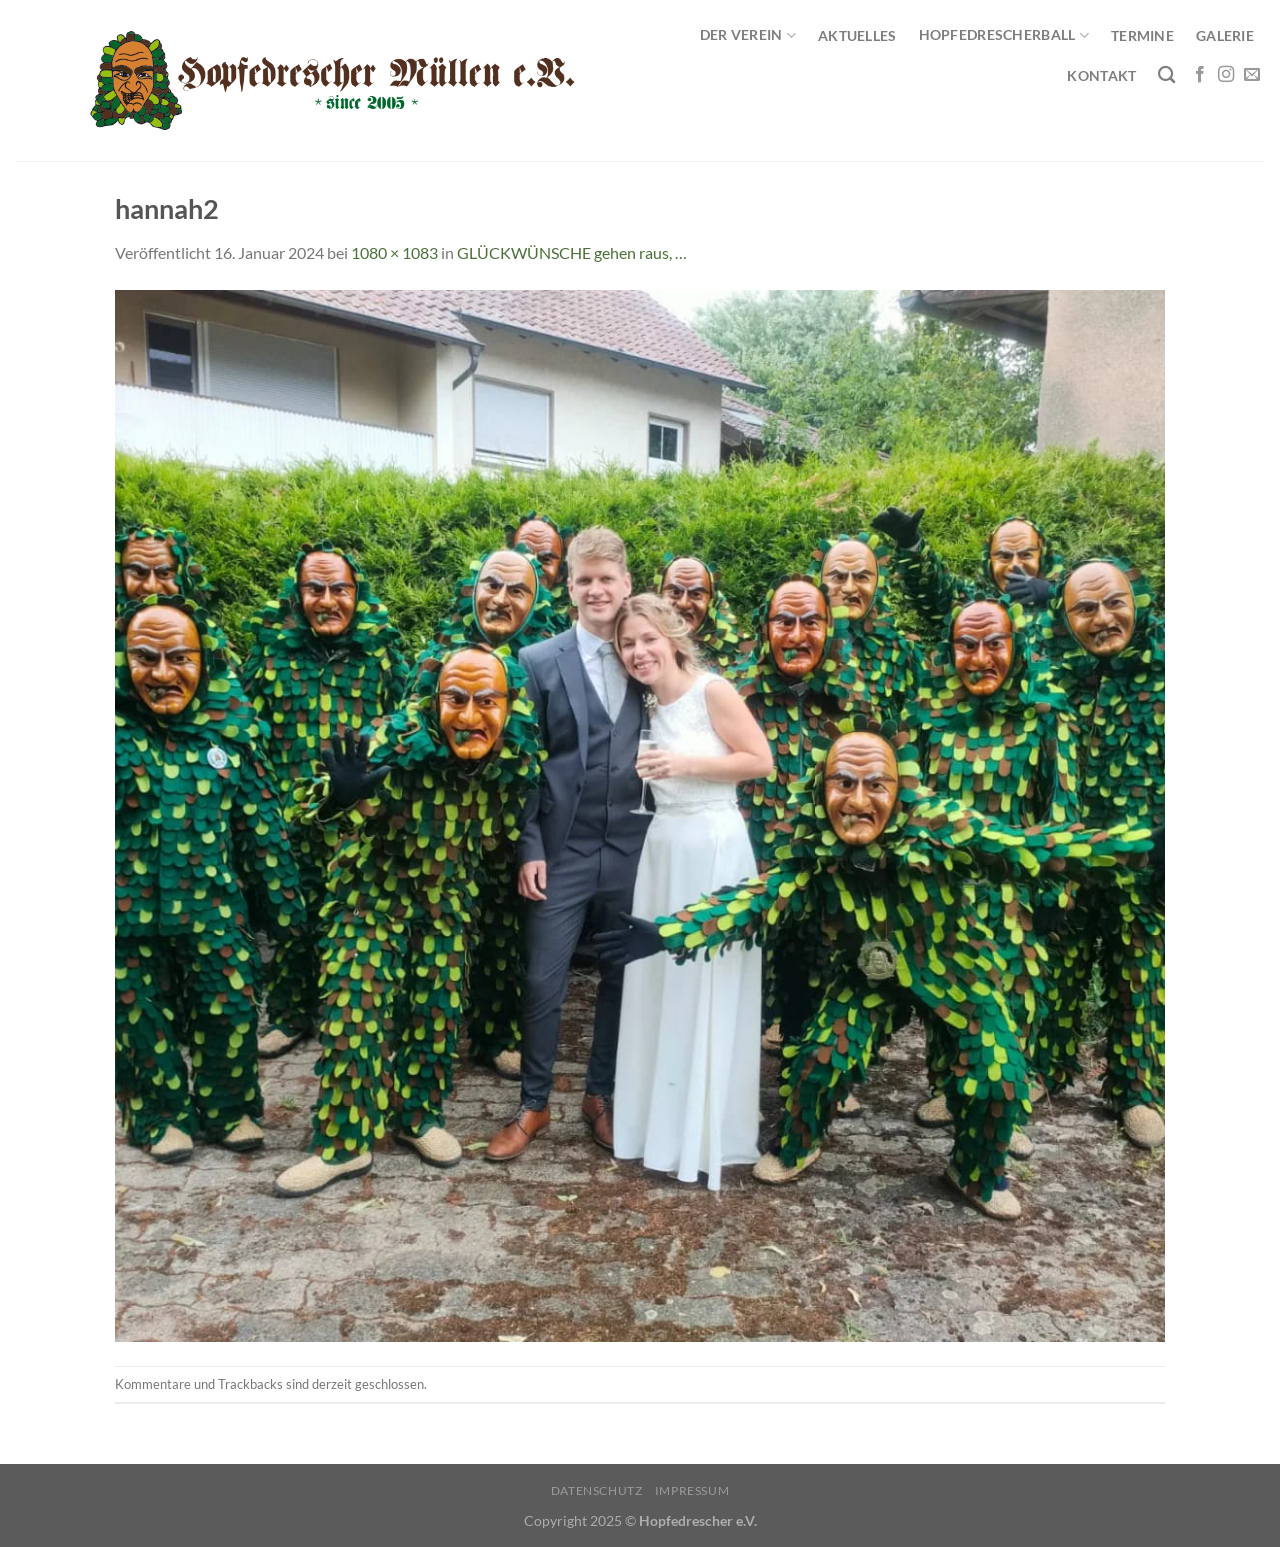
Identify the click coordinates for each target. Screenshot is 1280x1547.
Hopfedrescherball (1004, 35)
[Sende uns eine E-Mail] (1252, 75)
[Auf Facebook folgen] (1200, 75)
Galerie (1225, 35)
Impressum (692, 1490)
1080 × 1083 (394, 252)
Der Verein (748, 35)
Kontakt (1101, 75)
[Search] (1166, 75)
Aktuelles (857, 35)
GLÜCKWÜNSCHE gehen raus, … (572, 252)
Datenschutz (597, 1490)
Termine (1142, 35)
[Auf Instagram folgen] (1226, 75)
